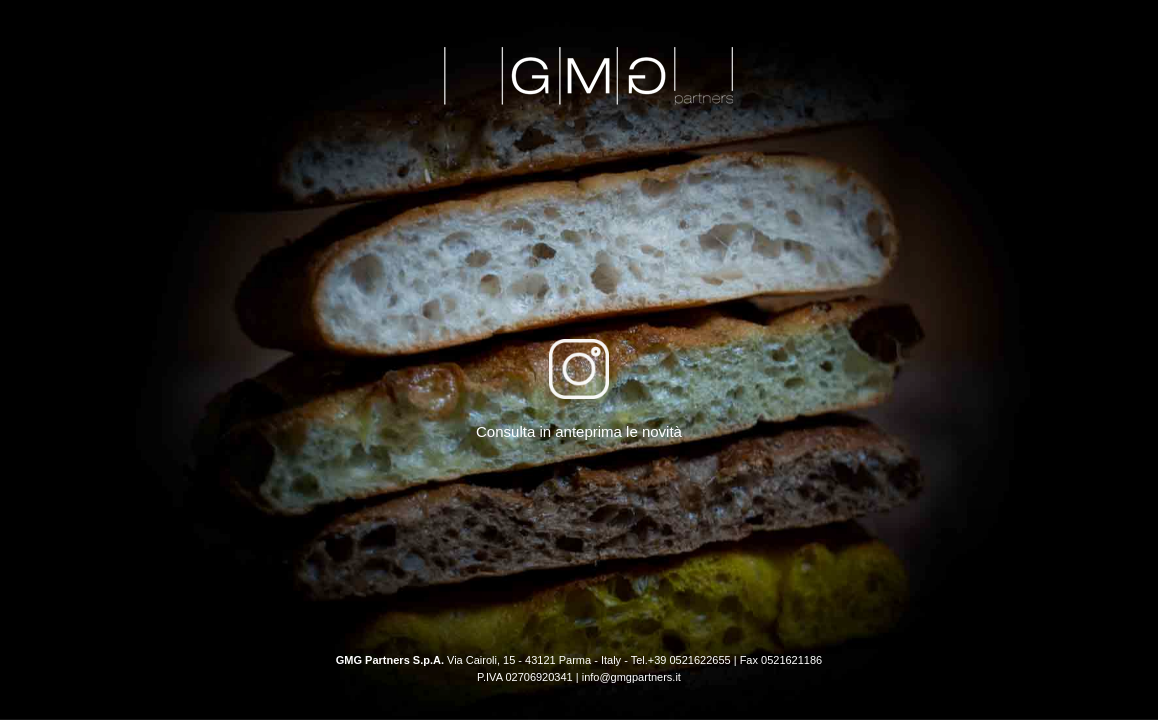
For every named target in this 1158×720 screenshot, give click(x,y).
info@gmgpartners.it (631, 677)
